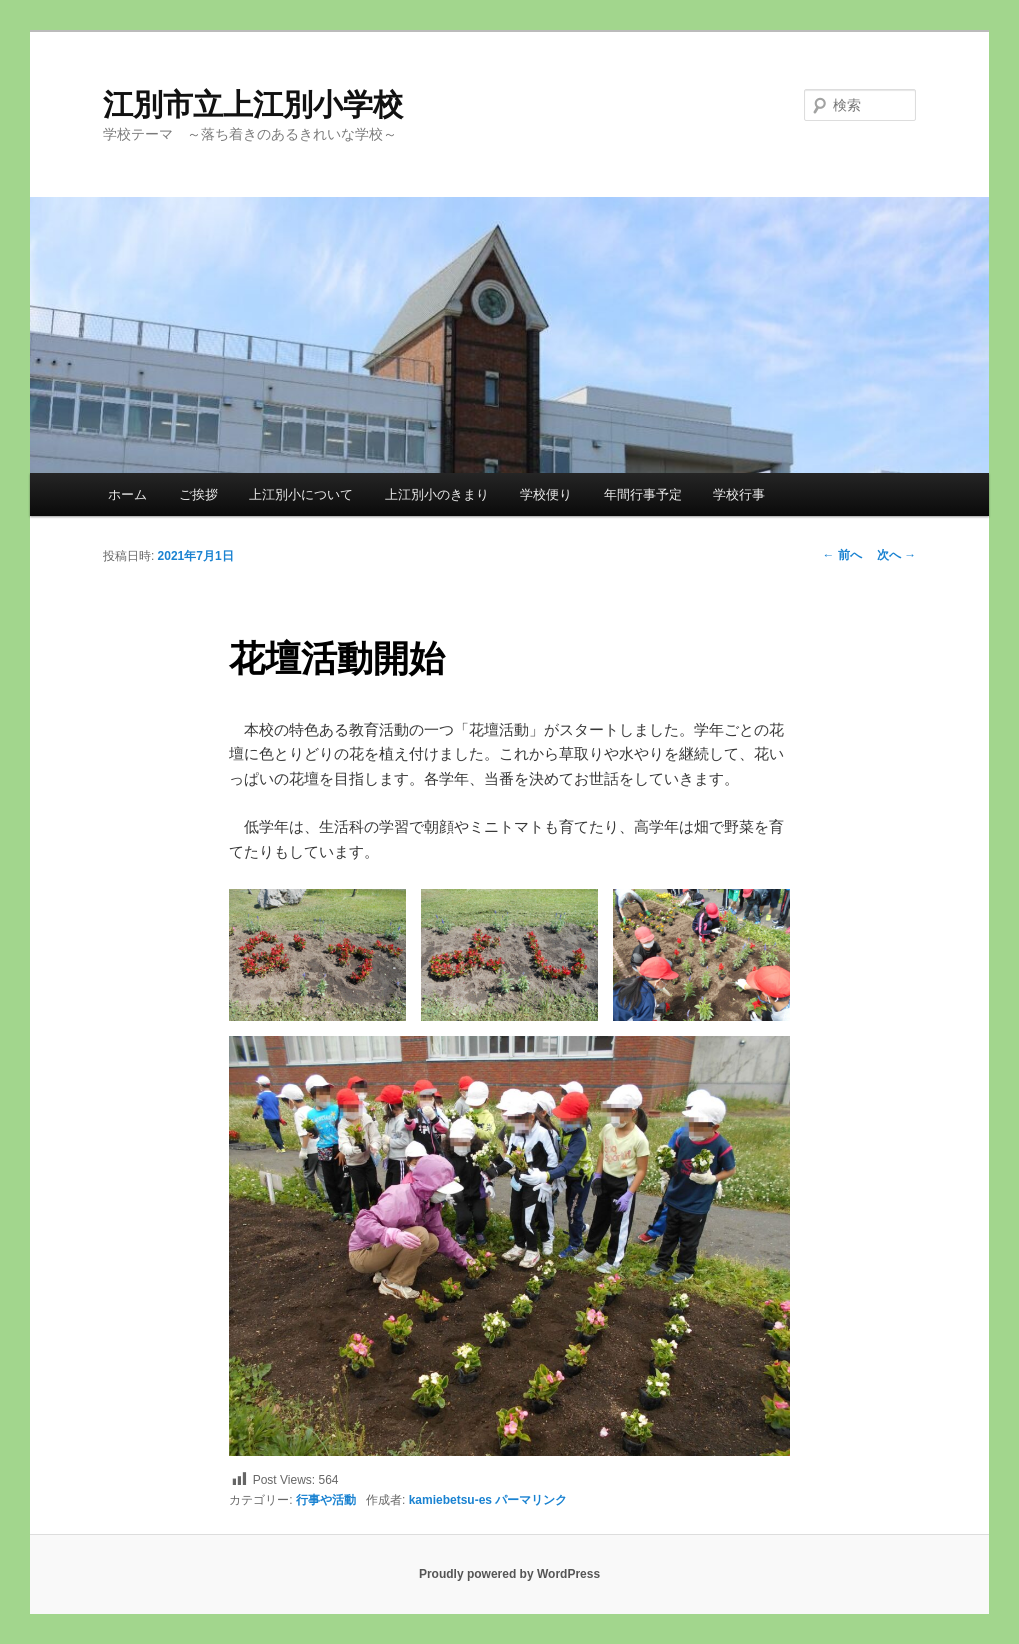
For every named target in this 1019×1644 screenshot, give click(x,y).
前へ (841, 555)
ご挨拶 (198, 494)
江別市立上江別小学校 (253, 104)
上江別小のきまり (437, 494)
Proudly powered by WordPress (509, 1574)
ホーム (127, 494)
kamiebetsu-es (450, 1500)
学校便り (546, 494)
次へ (896, 555)
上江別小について (301, 494)
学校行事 (739, 494)
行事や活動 (326, 1500)
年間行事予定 (643, 494)
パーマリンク (531, 1500)
